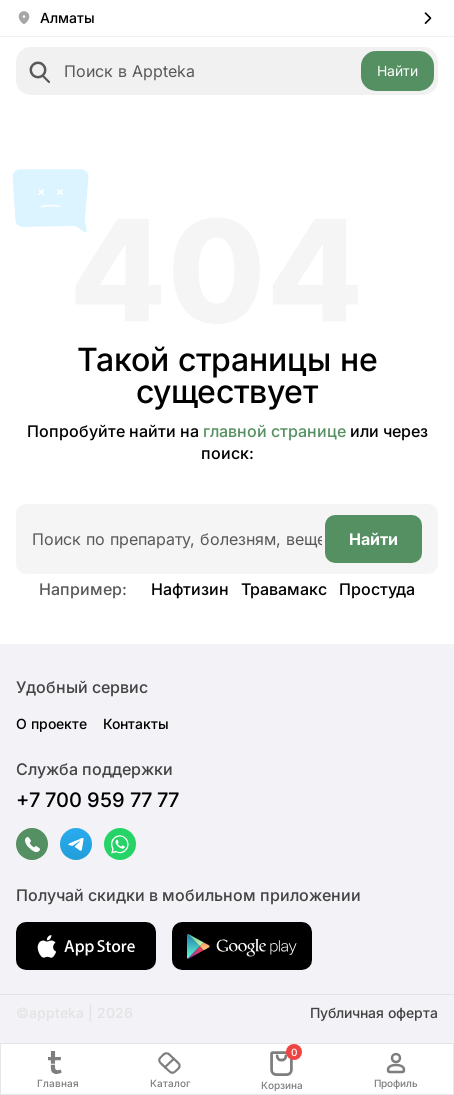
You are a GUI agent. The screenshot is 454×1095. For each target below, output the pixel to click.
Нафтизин (190, 589)
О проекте (51, 723)
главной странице (274, 431)
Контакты (136, 723)
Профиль (396, 1069)
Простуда (377, 589)
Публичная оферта (374, 1012)
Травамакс (284, 589)
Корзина (282, 1069)
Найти (397, 70)
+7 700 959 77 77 (97, 800)
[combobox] (227, 71)
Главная (58, 1069)
